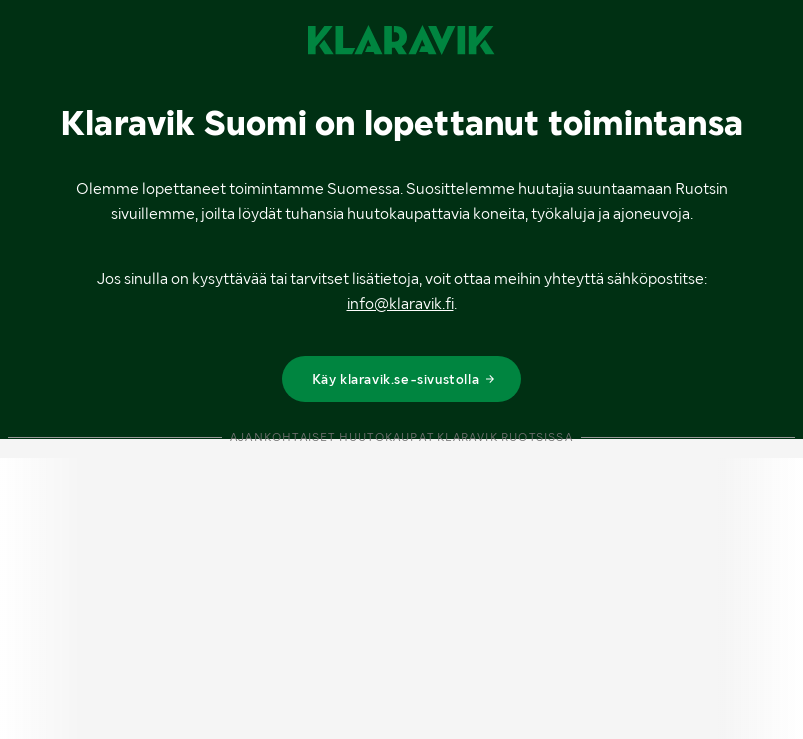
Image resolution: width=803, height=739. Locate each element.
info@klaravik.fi (400, 303)
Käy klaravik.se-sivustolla (404, 379)
